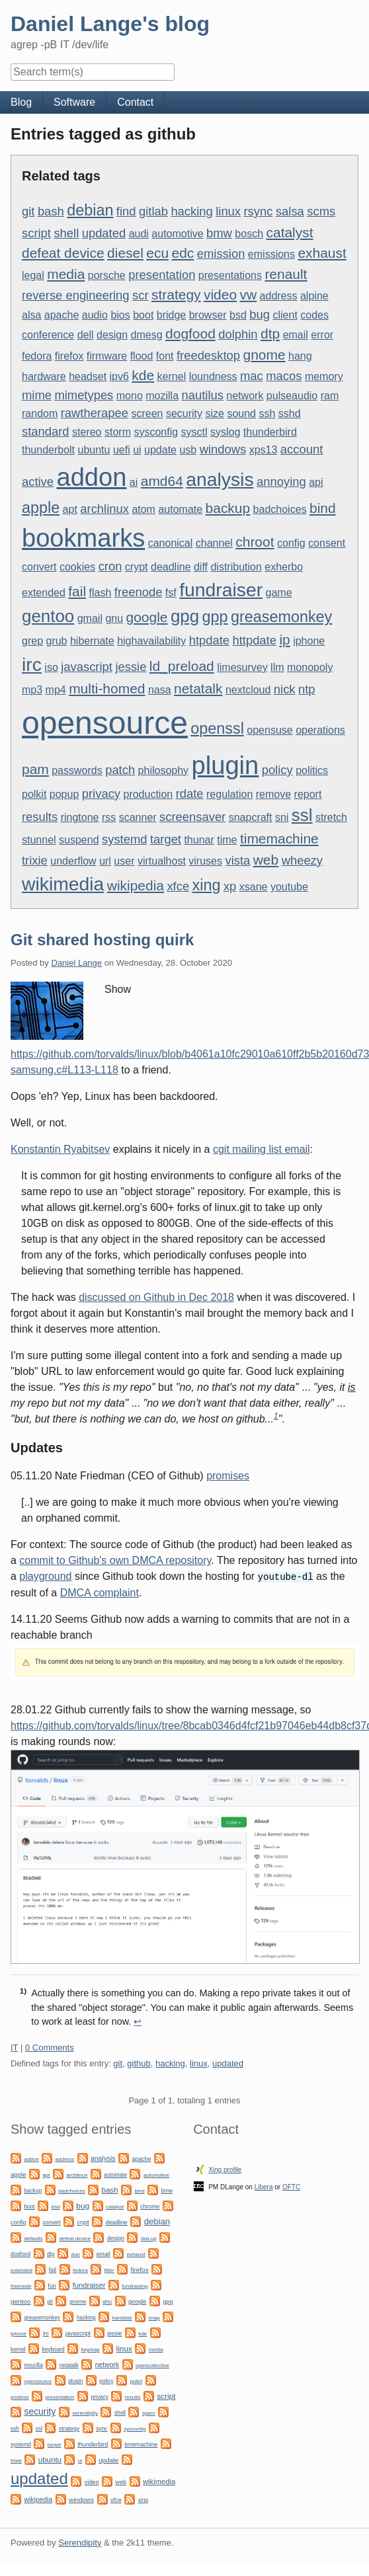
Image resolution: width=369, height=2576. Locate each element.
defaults (33, 2238)
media (66, 274)
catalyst (289, 232)
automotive (177, 233)
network (244, 395)
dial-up (149, 2238)
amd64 (162, 480)
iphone (309, 640)
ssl (302, 815)
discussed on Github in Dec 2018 (156, 1297)
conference (48, 334)
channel (214, 543)
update (160, 449)
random (40, 413)
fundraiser (221, 589)
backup (228, 508)
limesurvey (242, 667)
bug (259, 314)
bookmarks (83, 538)
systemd (124, 839)
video (220, 294)
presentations (230, 275)
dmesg (147, 334)
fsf (171, 592)
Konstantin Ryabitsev (60, 1149)
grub (56, 640)
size (214, 413)
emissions (271, 254)
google (147, 617)
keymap (90, 2349)
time (227, 839)
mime (37, 395)
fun (52, 2285)
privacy (101, 793)
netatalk (198, 688)
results (40, 817)
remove (273, 794)
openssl (217, 728)
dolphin (237, 334)
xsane (253, 886)
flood (141, 356)
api (316, 482)
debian (90, 210)
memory (324, 376)
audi (139, 233)
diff (201, 566)
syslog (225, 432)
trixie (35, 860)
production (148, 794)
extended (43, 592)
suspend (79, 839)
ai (134, 482)
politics (312, 770)
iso (51, 667)
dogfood (190, 333)
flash (100, 592)
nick (285, 689)
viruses (205, 861)
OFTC (291, 2186)
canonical (170, 543)
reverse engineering (76, 295)
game (279, 592)
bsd (238, 315)
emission (221, 253)
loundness (213, 376)
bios (120, 315)
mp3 (32, 689)
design (112, 334)
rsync (258, 211)
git (28, 211)
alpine (314, 295)
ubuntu (94, 449)
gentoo (48, 616)
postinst (20, 2397)
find (126, 211)
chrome (149, 2206)
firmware (107, 356)
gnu (114, 618)
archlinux (104, 509)
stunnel (39, 839)
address (279, 295)
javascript (86, 667)
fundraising (134, 2285)
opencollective (152, 2365)
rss (109, 817)
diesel (125, 252)
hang (300, 356)
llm (277, 667)
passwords (77, 770)
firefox (69, 356)
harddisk (122, 2317)
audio (95, 315)
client (284, 315)
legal (33, 275)
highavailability (151, 640)
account (301, 449)
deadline (171, 566)
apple (41, 507)
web (265, 859)
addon (92, 477)
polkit (34, 794)
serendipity (85, 2412)
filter (109, 2270)
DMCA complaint (99, 1592)
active (38, 481)
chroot (254, 541)
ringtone (80, 817)
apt (70, 509)
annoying (281, 481)
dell (85, 334)
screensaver (192, 817)
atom (143, 509)
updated (104, 233)
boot (143, 315)
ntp (306, 689)
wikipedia (135, 885)
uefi (121, 449)
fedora (37, 356)
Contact (135, 102)
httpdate (254, 640)
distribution (235, 566)
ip (284, 639)
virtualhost (162, 861)
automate (180, 509)
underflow (73, 861)
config (291, 543)
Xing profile (224, 2169)
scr (140, 295)
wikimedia (63, 883)
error (322, 334)
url (105, 861)
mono (129, 395)
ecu (157, 252)
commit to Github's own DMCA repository (115, 1560)
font (165, 356)
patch (120, 770)
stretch (331, 817)
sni (281, 817)
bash (51, 211)
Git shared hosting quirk (102, 940)
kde (143, 375)
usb (187, 449)
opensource (105, 722)
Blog (21, 102)
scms (321, 211)
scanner (138, 817)
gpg (185, 616)
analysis (219, 479)
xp (230, 886)
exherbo (284, 566)
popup (64, 794)
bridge (171, 315)
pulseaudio (291, 395)
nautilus (203, 395)
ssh (267, 413)
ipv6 (119, 376)
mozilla (162, 395)
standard (45, 431)
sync (101, 2428)
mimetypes (83, 395)
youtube (289, 886)
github (138, 2063)
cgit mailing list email (261, 1149)
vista (237, 860)
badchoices (280, 509)
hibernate (92, 640)
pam (35, 769)
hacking (191, 211)
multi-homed (107, 688)
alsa (31, 315)
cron (110, 566)
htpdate (209, 640)
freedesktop (208, 355)
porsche (107, 275)
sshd (289, 413)
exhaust (322, 252)
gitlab (153, 211)
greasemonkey (281, 616)
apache (61, 315)
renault (286, 274)
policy (277, 770)
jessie (130, 667)
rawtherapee (94, 413)
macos (284, 376)
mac (251, 376)
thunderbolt (48, 449)
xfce (178, 886)
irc (32, 664)
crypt (136, 566)
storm (117, 432)
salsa (290, 211)
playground (45, 1576)
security (184, 413)
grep (32, 640)
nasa (159, 689)
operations (320, 730)
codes (314, 315)
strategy (176, 294)
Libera (264, 2186)
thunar (199, 839)
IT (14, 2047)
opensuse (269, 730)
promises (227, 1475)
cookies (77, 566)
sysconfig (156, 432)
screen (147, 413)
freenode (138, 592)
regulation (229, 794)
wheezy (302, 860)
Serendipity (79, 2542)
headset (87, 376)
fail (77, 591)
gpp (215, 616)
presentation (161, 275)
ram (330, 395)
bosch (249, 233)
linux (228, 211)
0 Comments (49, 2047)
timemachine (279, 838)
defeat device (63, 252)
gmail (89, 618)
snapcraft (250, 817)
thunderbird (270, 432)
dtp (270, 333)
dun (75, 2254)
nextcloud (248, 689)
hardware (44, 376)
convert (39, 566)
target (165, 839)
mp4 (56, 689)
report (308, 794)
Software (74, 102)
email (295, 334)
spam (148, 2412)
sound (241, 413)
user (124, 861)
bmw (219, 233)
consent (326, 543)
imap (154, 2317)
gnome (264, 354)
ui (137, 449)
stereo (86, 432)
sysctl (194, 432)
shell (66, 233)
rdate (190, 793)
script (36, 233)
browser (208, 315)
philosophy (163, 770)
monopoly (310, 667)
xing (206, 885)
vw (248, 294)
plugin (225, 765)
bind (322, 508)
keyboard (53, 2348)
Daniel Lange (76, 963)
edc (183, 252)
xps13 (263, 449)
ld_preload (181, 666)
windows (223, 449)
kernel (171, 376)
